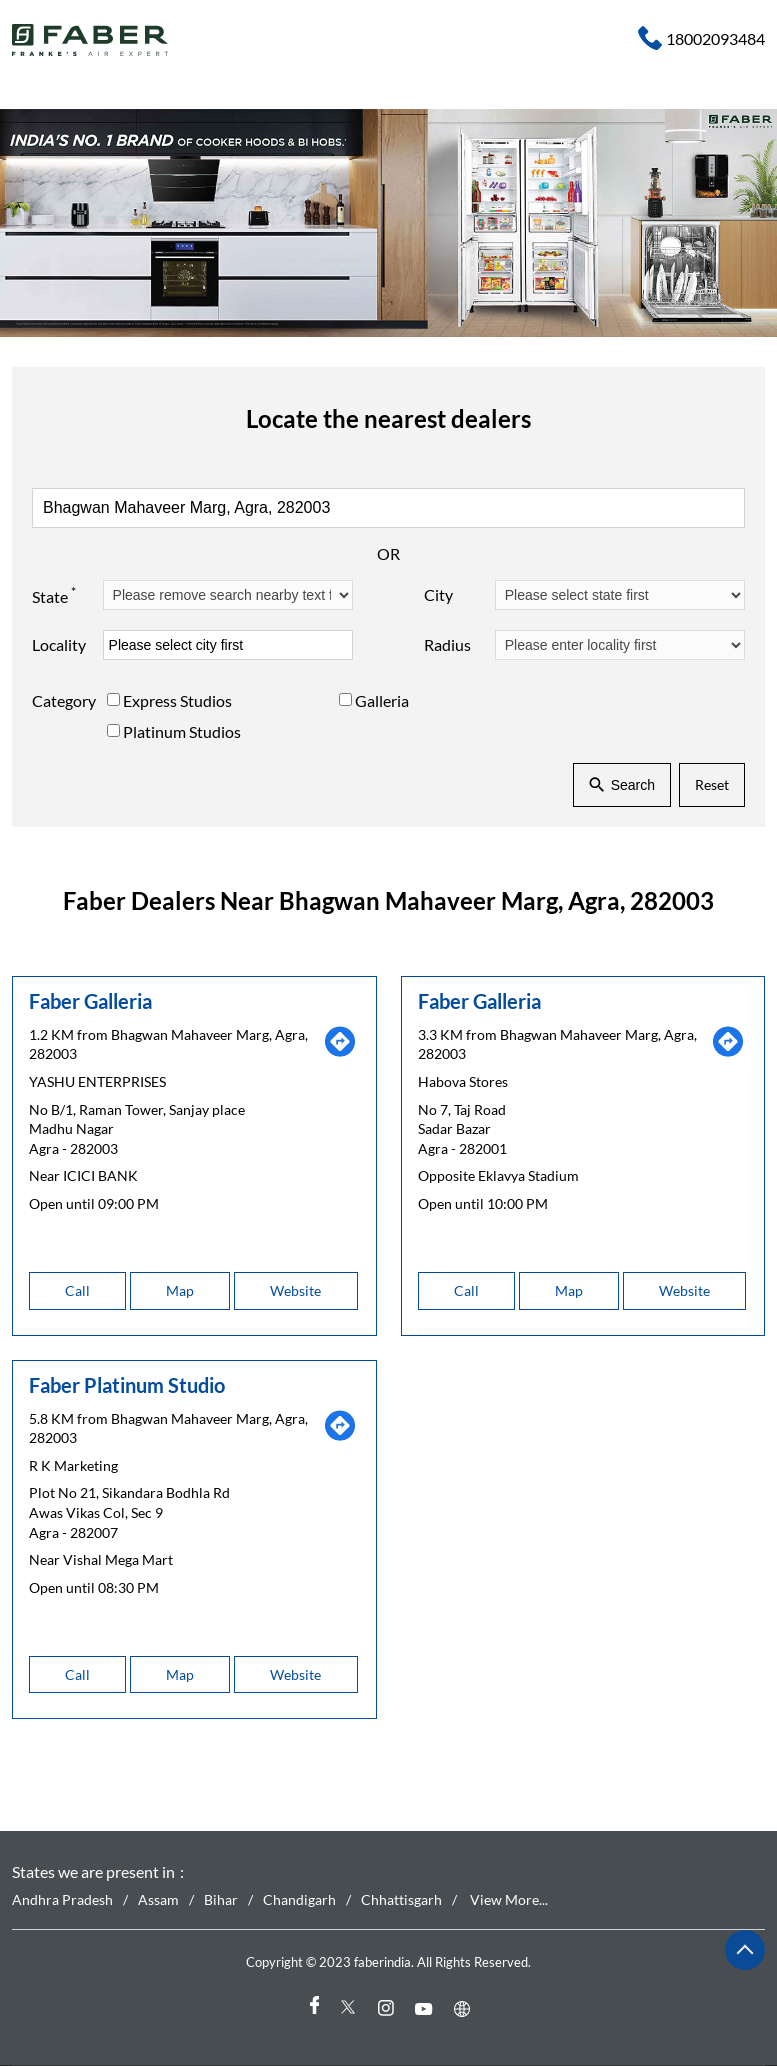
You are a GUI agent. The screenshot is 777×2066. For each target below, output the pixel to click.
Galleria (382, 700)
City (438, 594)
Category (64, 700)
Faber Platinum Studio (127, 1384)
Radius (447, 644)
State (54, 594)
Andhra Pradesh (62, 1899)
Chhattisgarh (401, 1899)
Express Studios (177, 700)
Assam (158, 1899)
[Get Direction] (340, 1052)
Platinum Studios (182, 730)
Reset (712, 784)
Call (77, 1290)
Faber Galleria (90, 1000)
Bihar (221, 1899)
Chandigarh (299, 1899)
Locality (59, 644)
